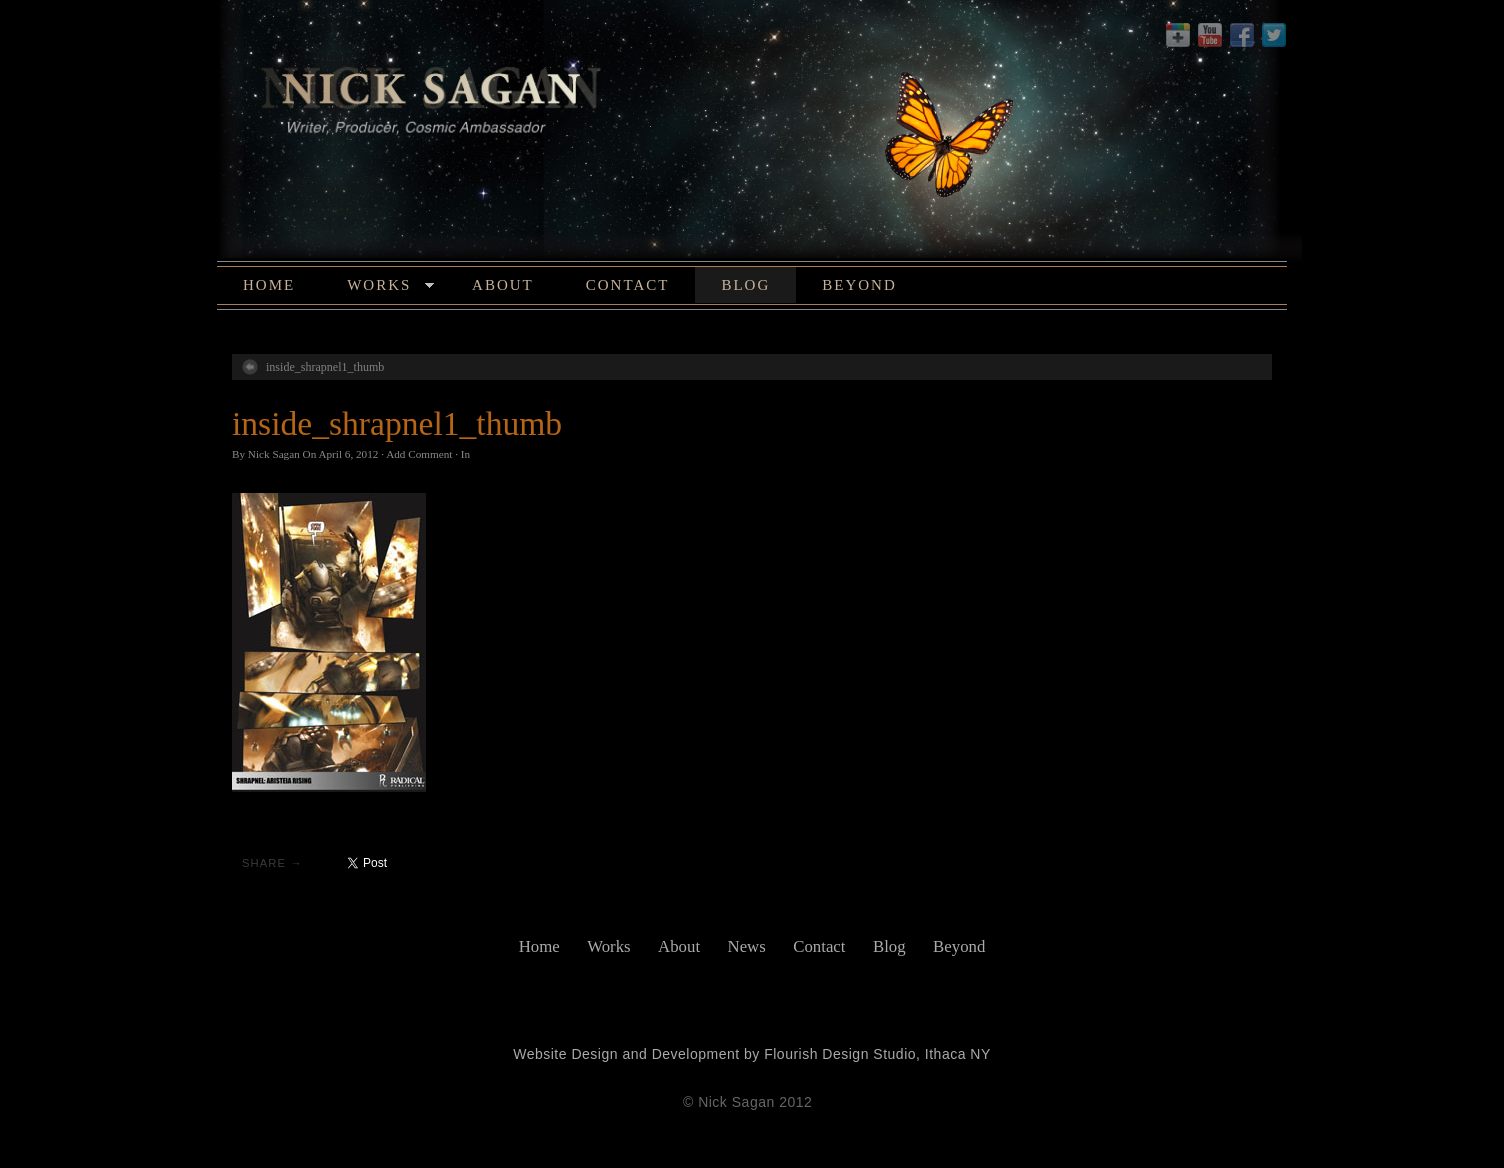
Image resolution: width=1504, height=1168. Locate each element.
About (503, 285)
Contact (628, 285)
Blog (745, 285)
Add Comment (419, 454)
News (747, 946)
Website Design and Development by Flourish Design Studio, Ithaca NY (752, 1054)
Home (269, 285)
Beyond (859, 285)
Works (390, 288)
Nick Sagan (274, 454)
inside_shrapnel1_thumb (325, 367)
